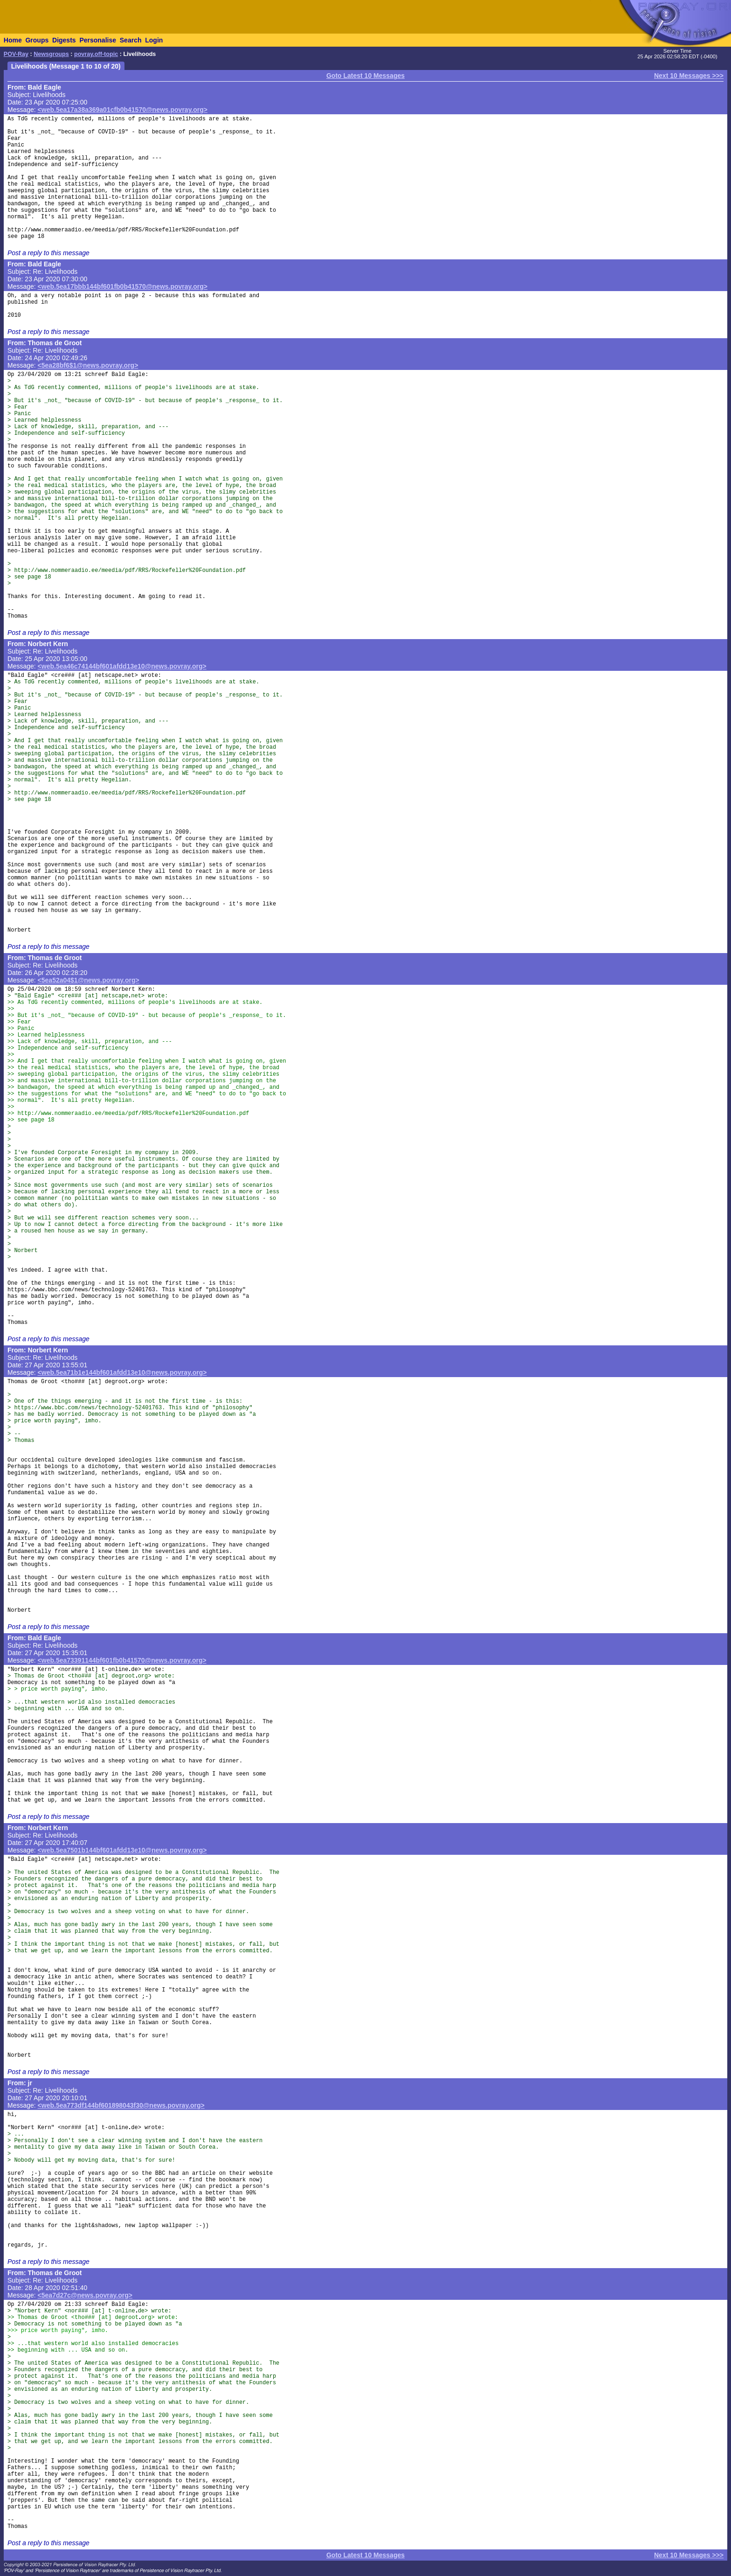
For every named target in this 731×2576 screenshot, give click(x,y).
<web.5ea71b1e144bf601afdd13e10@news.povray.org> (122, 1372)
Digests (64, 40)
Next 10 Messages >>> (689, 75)
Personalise (97, 40)
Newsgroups (51, 54)
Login (154, 40)
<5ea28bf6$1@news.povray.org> (88, 365)
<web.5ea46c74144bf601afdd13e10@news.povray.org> (122, 666)
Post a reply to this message (48, 253)
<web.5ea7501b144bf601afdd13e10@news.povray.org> (122, 1850)
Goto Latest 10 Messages (365, 75)
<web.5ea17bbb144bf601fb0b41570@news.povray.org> (122, 286)
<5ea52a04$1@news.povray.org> (88, 980)
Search (131, 40)
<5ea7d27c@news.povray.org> (85, 2295)
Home (13, 40)
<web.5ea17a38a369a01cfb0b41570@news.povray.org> (122, 109)
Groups (36, 40)
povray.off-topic (96, 54)
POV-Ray (16, 54)
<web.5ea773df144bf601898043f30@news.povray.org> (121, 2105)
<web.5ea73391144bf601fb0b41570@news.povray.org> (122, 1660)
